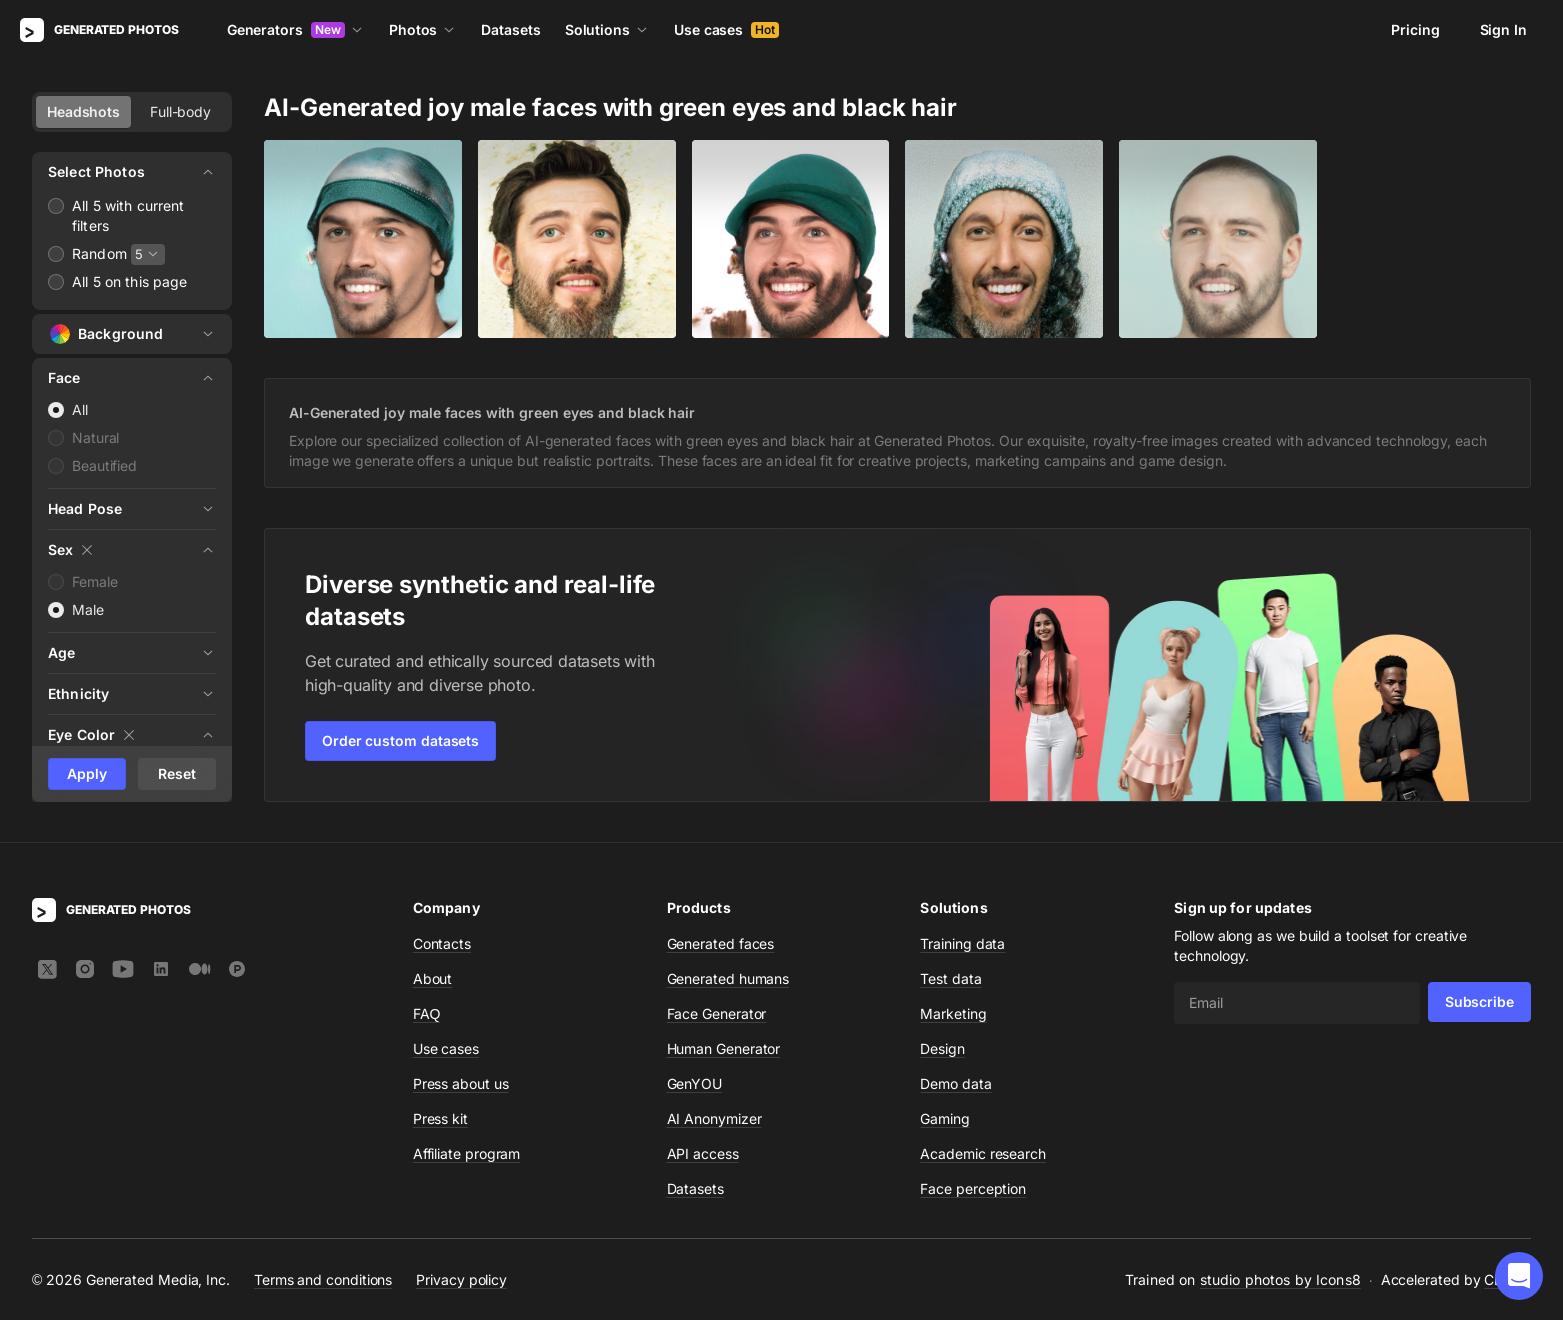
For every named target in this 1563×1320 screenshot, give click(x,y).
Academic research (983, 1153)
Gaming (945, 1118)
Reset (177, 773)
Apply (87, 773)
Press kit (440, 1118)
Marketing (953, 1013)
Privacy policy (461, 1279)
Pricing (1415, 29)
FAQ (427, 1013)
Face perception (973, 1188)
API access (703, 1153)
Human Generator (724, 1048)
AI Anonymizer (714, 1118)
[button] (1519, 1276)
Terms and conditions (323, 1279)
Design (942, 1048)
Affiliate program (467, 1153)
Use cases (726, 29)
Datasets (510, 29)
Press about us (461, 1083)
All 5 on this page (130, 281)
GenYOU (695, 1083)
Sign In (1503, 29)
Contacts (442, 943)
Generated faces (721, 943)
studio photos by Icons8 (1280, 1279)
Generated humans (728, 978)
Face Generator (717, 1013)
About (433, 978)
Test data (950, 978)
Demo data (955, 1083)
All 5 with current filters (128, 215)
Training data (962, 943)
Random (99, 253)
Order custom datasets (400, 740)
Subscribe (1479, 1001)
